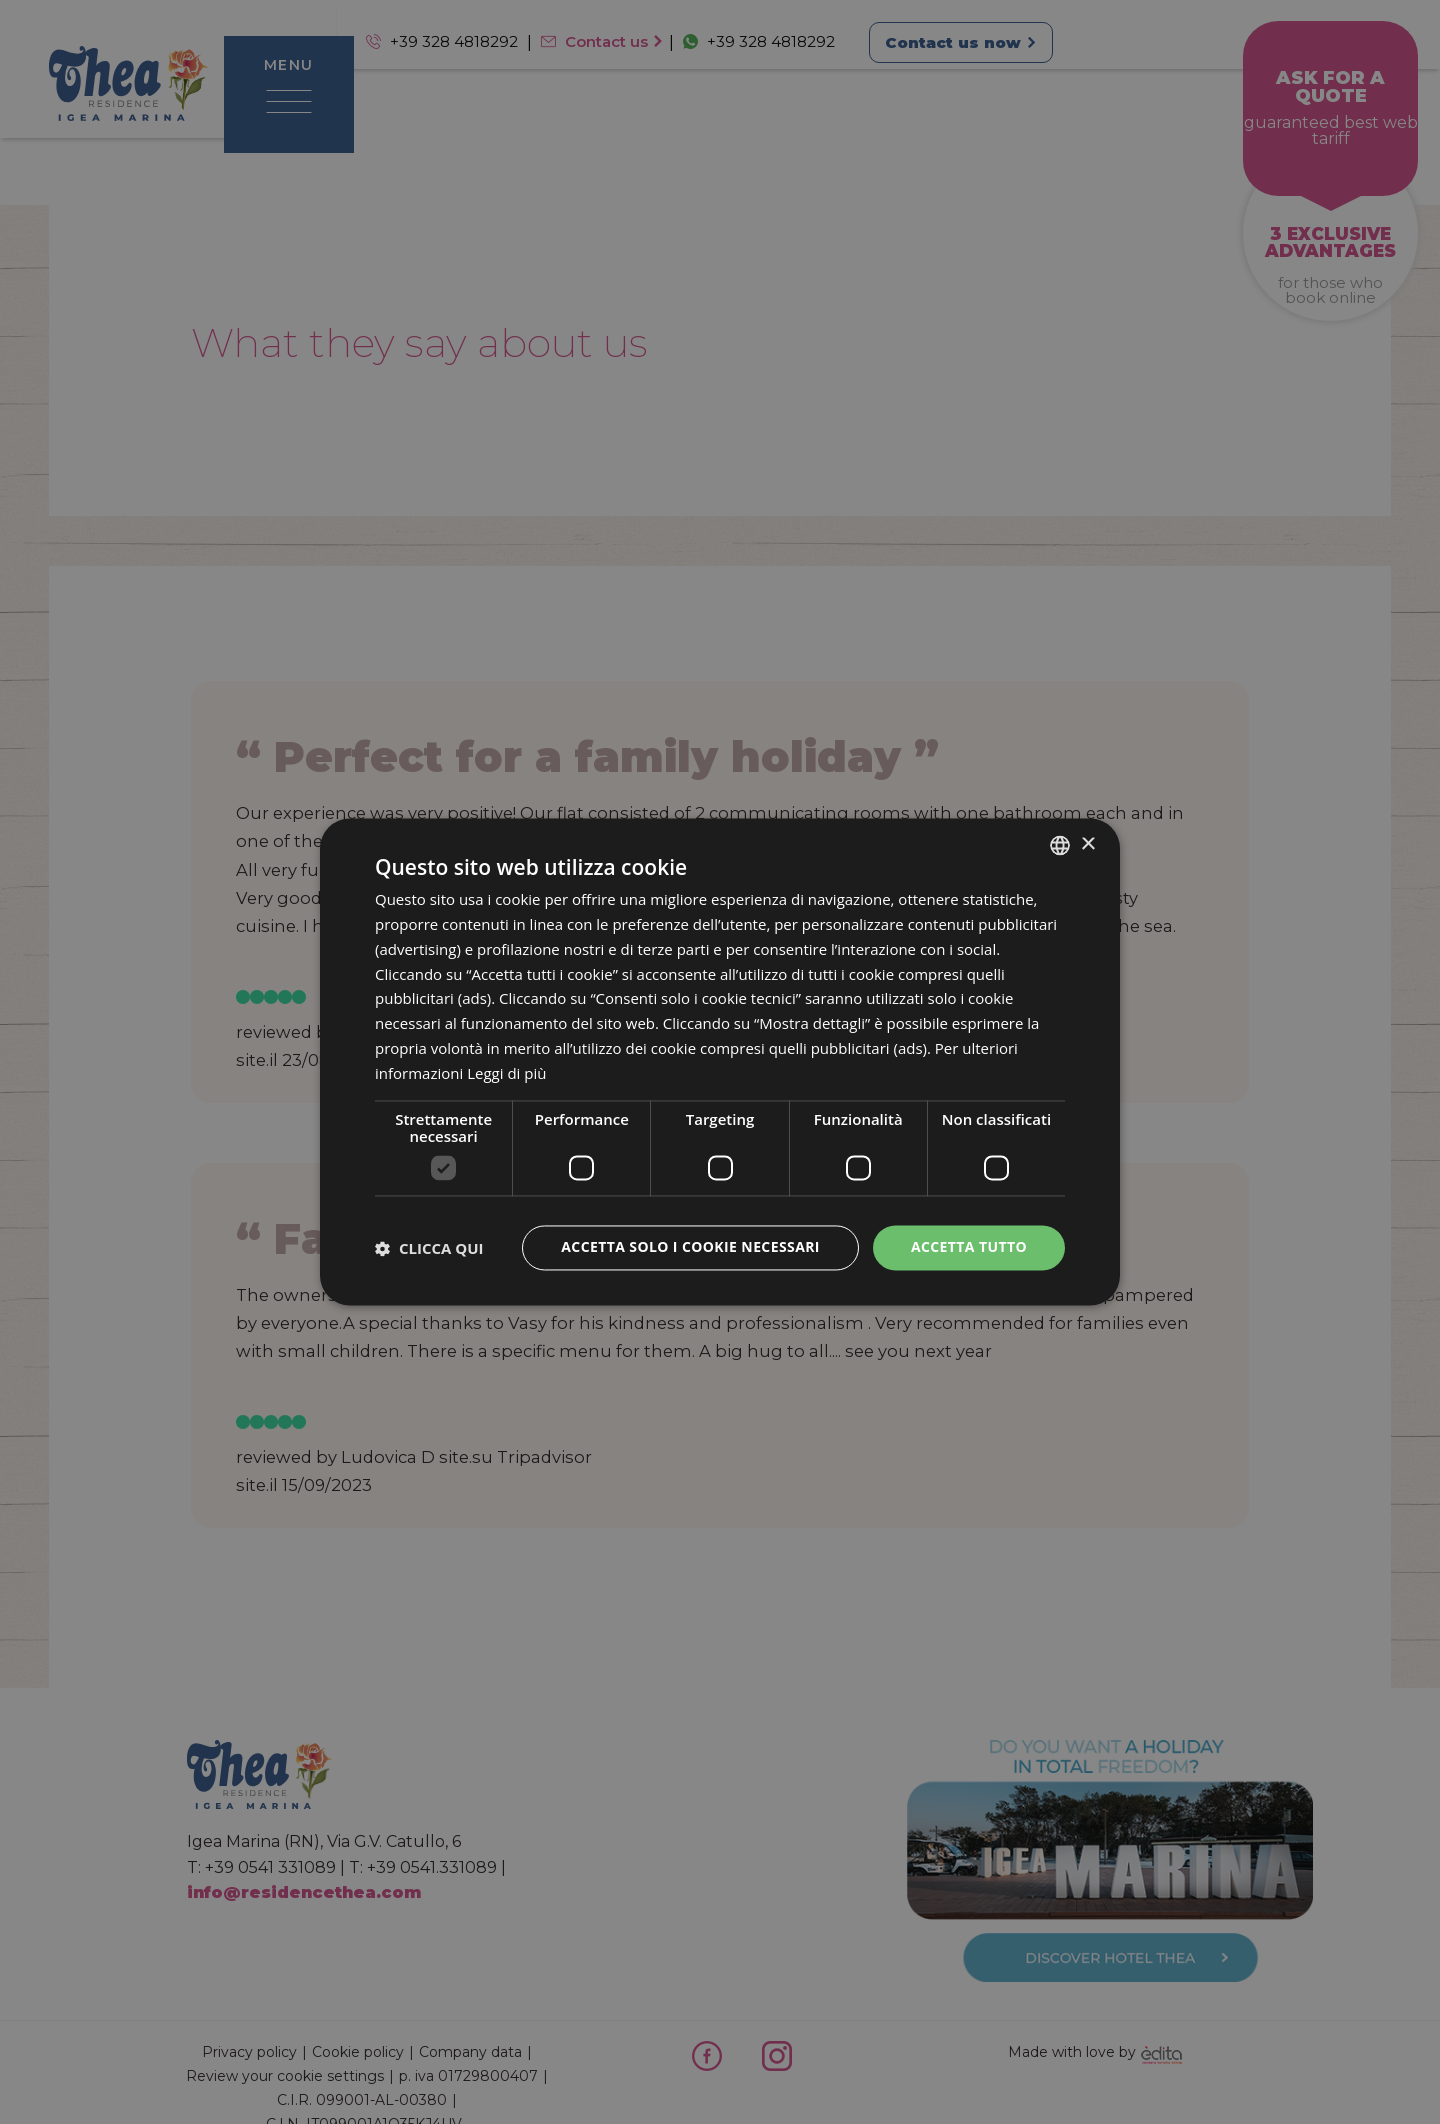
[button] (429, 1248)
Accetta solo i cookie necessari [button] (690, 1247)
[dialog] (720, 1061)
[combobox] (1060, 845)
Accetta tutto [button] (969, 1247)
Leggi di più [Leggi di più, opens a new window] (506, 1073)
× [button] (1087, 844)
